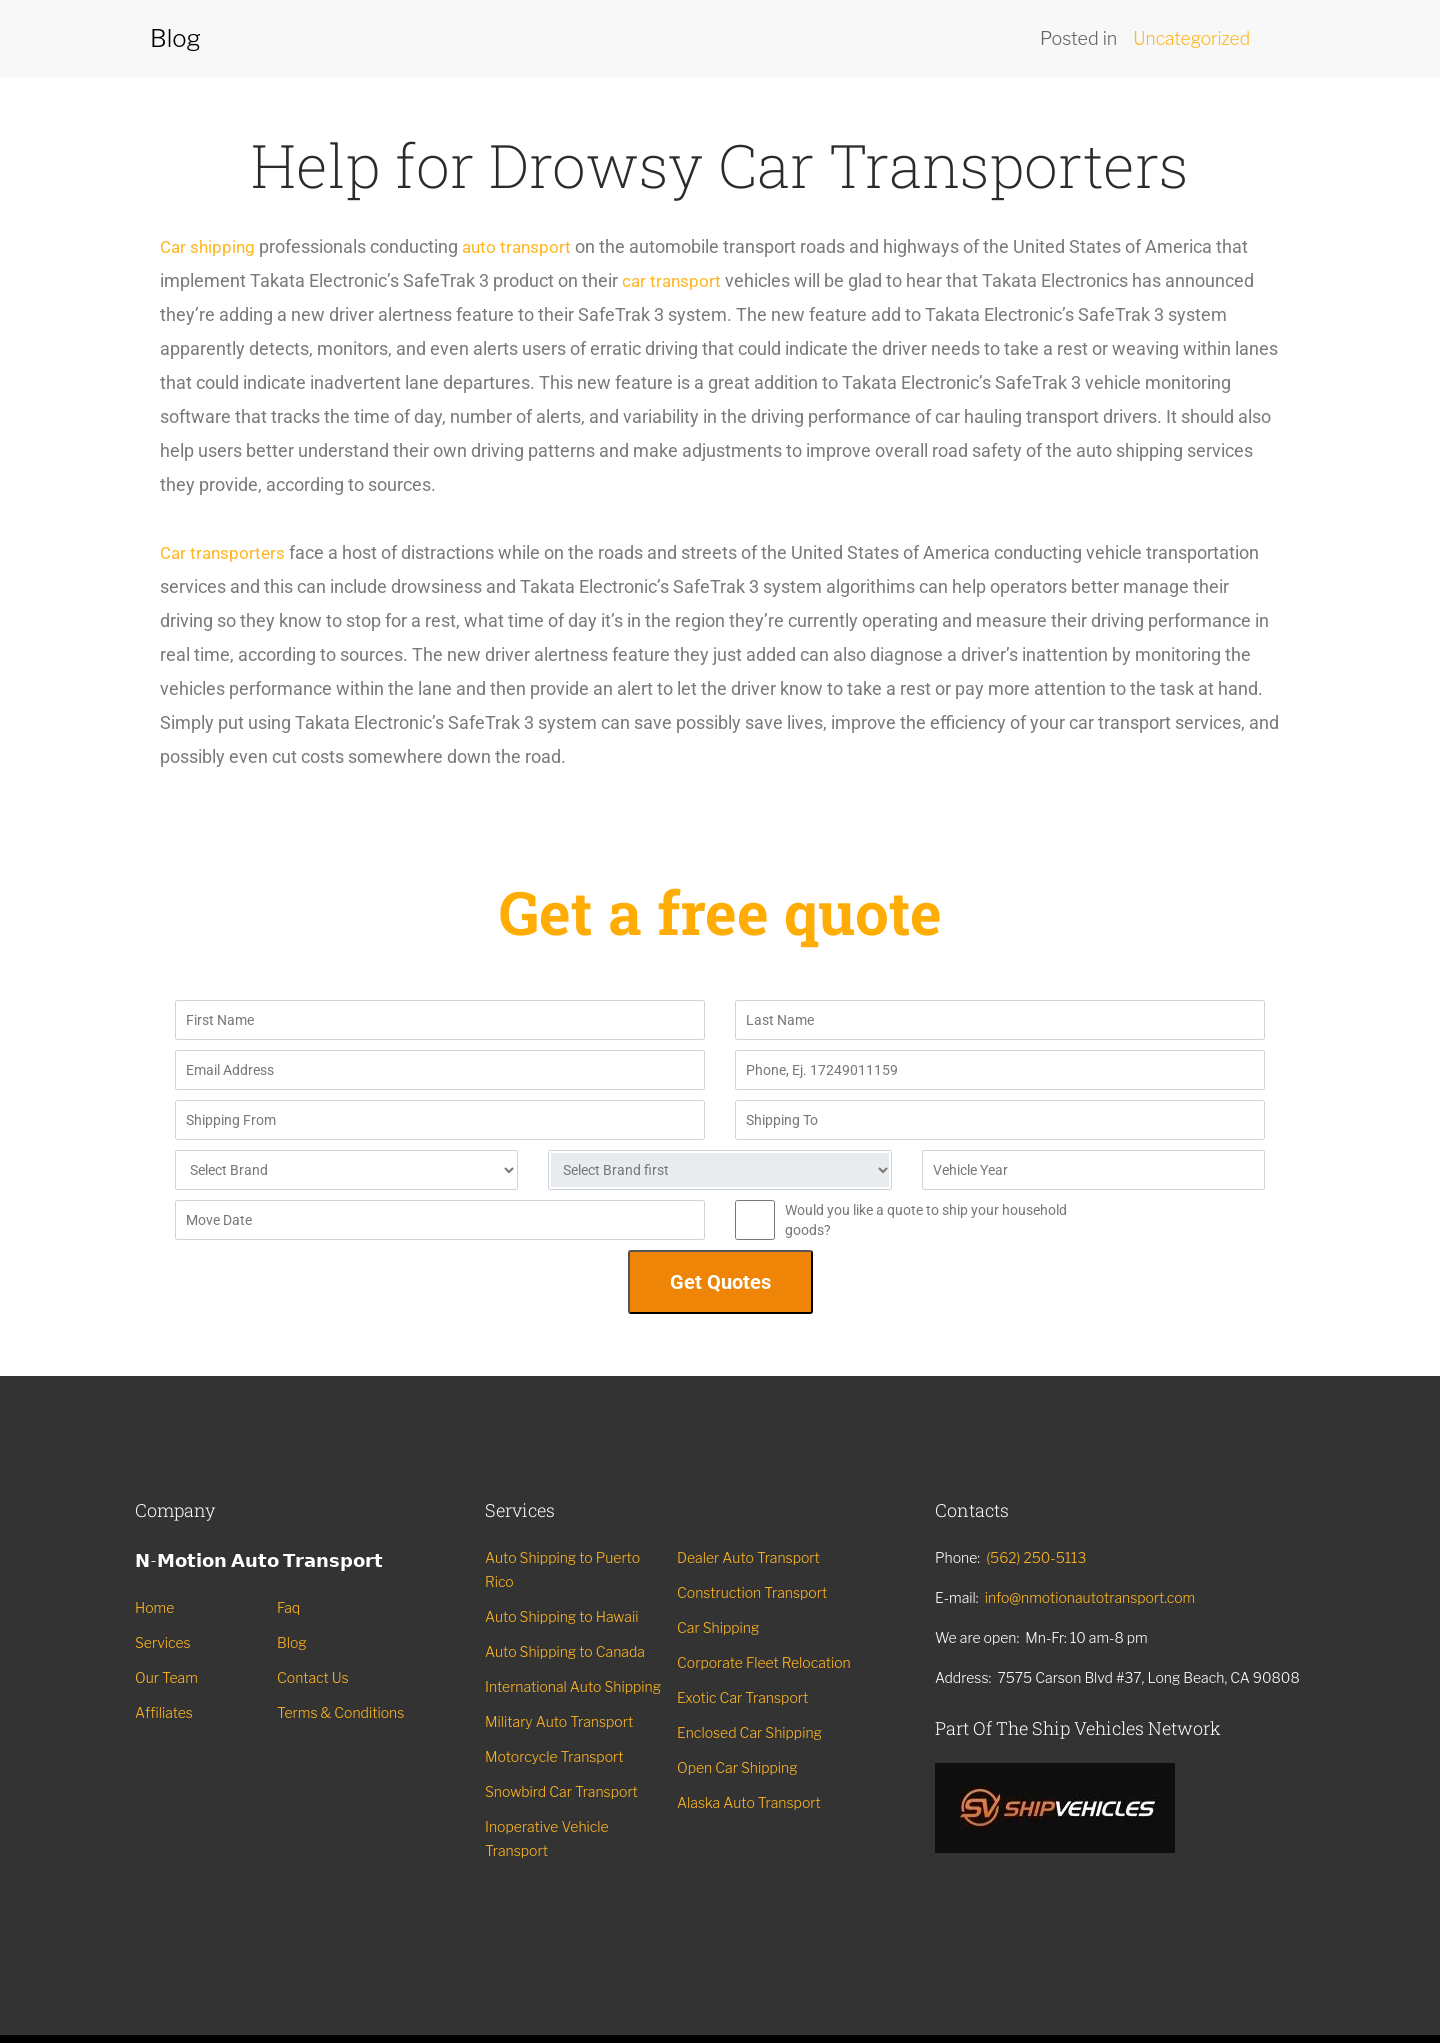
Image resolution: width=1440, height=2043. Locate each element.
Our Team (166, 1677)
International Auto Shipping (573, 1686)
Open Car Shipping (737, 1767)
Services (163, 1642)
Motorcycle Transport (554, 1756)
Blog (292, 1642)
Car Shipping (718, 1627)
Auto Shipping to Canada (565, 1651)
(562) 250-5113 (1036, 1557)
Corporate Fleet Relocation (764, 1662)
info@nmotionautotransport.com (1090, 1597)
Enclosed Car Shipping (749, 1732)
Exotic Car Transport (742, 1697)
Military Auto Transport (559, 1721)
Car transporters (225, 552)
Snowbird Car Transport (561, 1791)
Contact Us (313, 1677)
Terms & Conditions (340, 1712)
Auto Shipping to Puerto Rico (562, 1569)
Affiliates (164, 1712)
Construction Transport (752, 1592)
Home (154, 1607)
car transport (673, 280)
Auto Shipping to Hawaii (561, 1616)
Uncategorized (1189, 38)
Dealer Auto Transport (748, 1557)
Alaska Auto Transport (749, 1802)
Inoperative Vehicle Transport (547, 1838)
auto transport (522, 246)
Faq (288, 1607)
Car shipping (209, 246)
